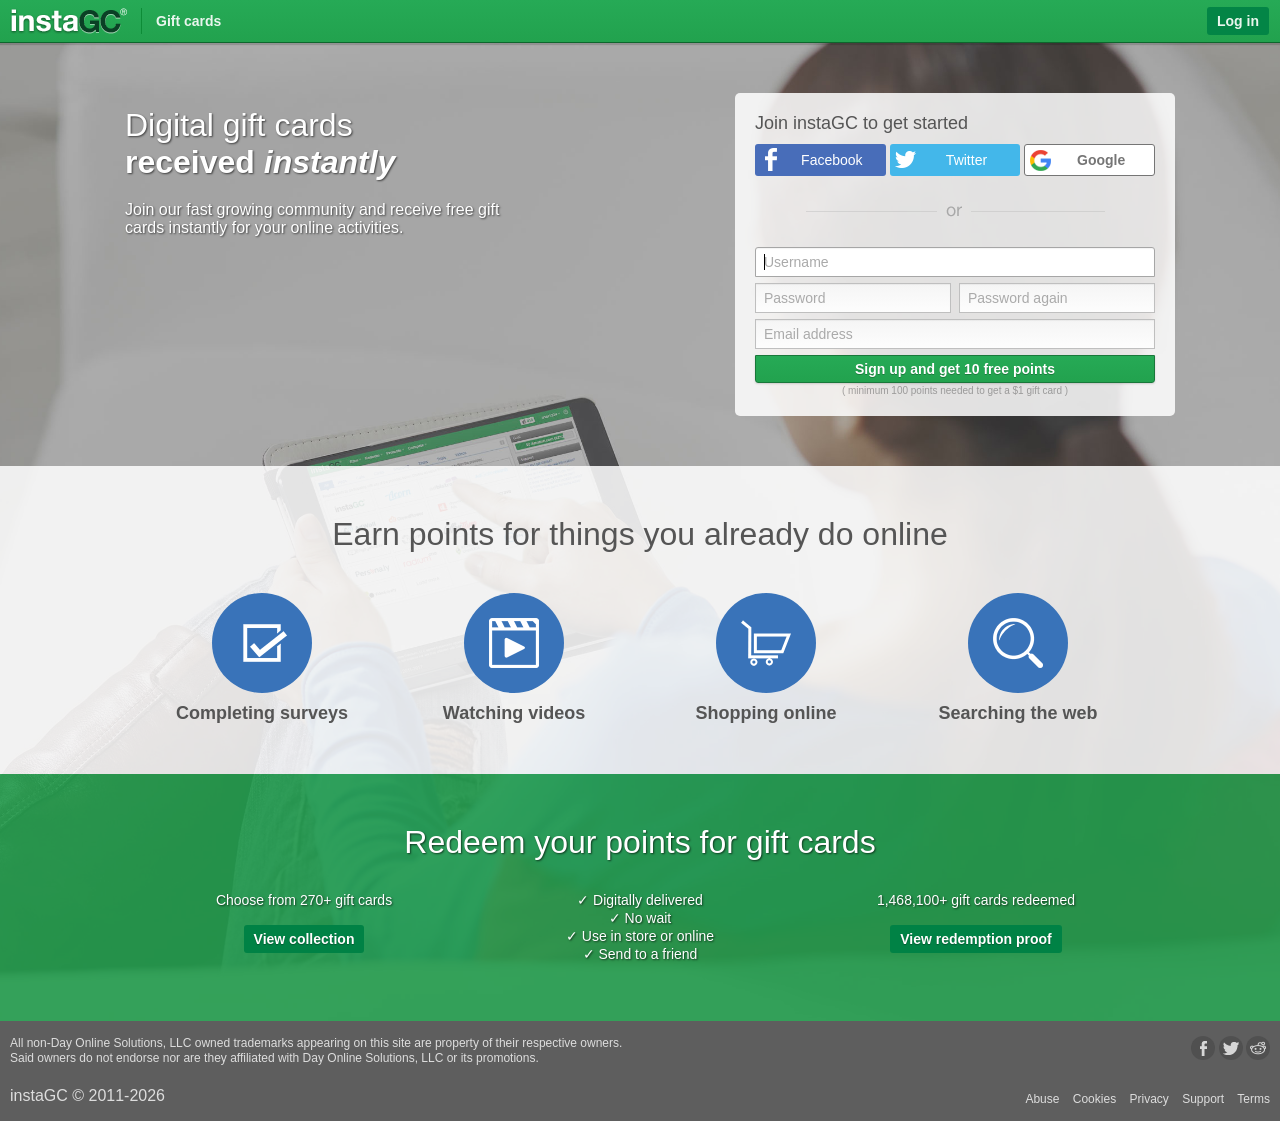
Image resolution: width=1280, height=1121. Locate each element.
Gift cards (188, 21)
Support (1203, 1099)
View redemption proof (975, 939)
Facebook (831, 160)
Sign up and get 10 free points (955, 369)
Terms (1253, 1099)
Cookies (1094, 1099)
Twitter (966, 160)
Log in (1238, 21)
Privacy (1148, 1099)
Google (1101, 160)
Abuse (1042, 1099)
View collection (304, 939)
